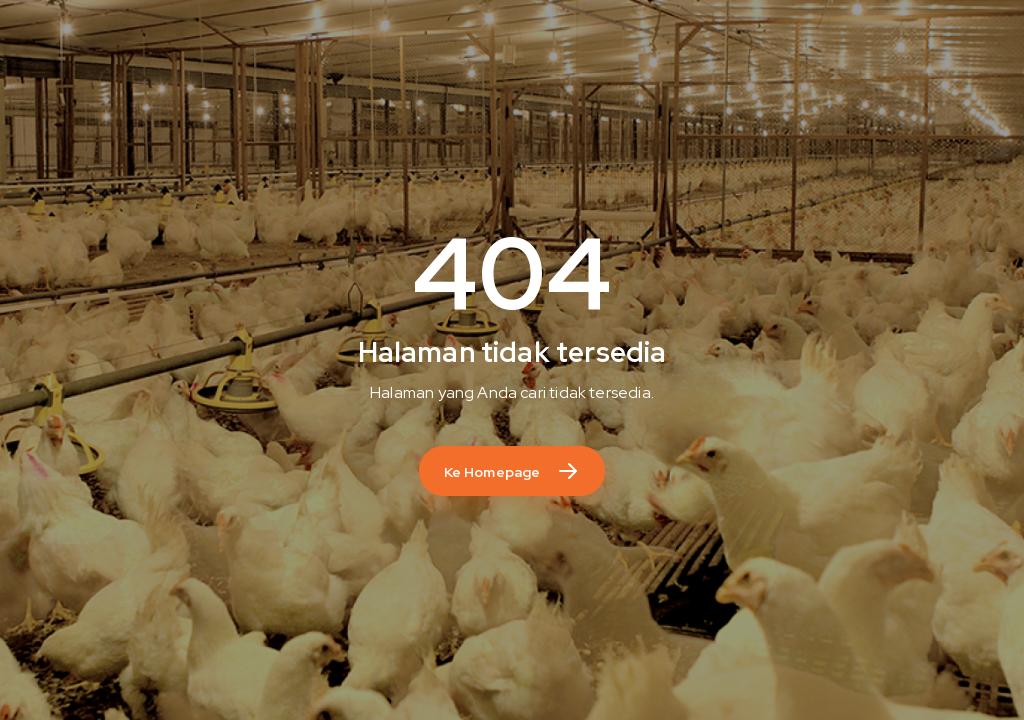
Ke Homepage (492, 472)
